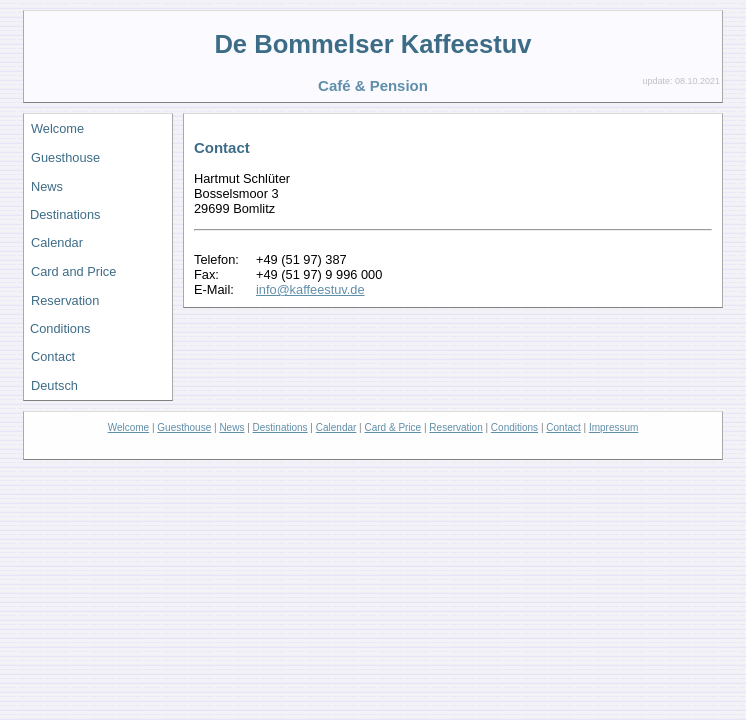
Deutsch (54, 385)
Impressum (613, 427)
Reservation (65, 300)
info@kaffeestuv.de (310, 289)
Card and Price (73, 271)
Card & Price (393, 427)
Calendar (57, 242)
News (47, 186)
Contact (53, 356)
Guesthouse (65, 157)
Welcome (57, 128)
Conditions (60, 328)
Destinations (65, 214)
